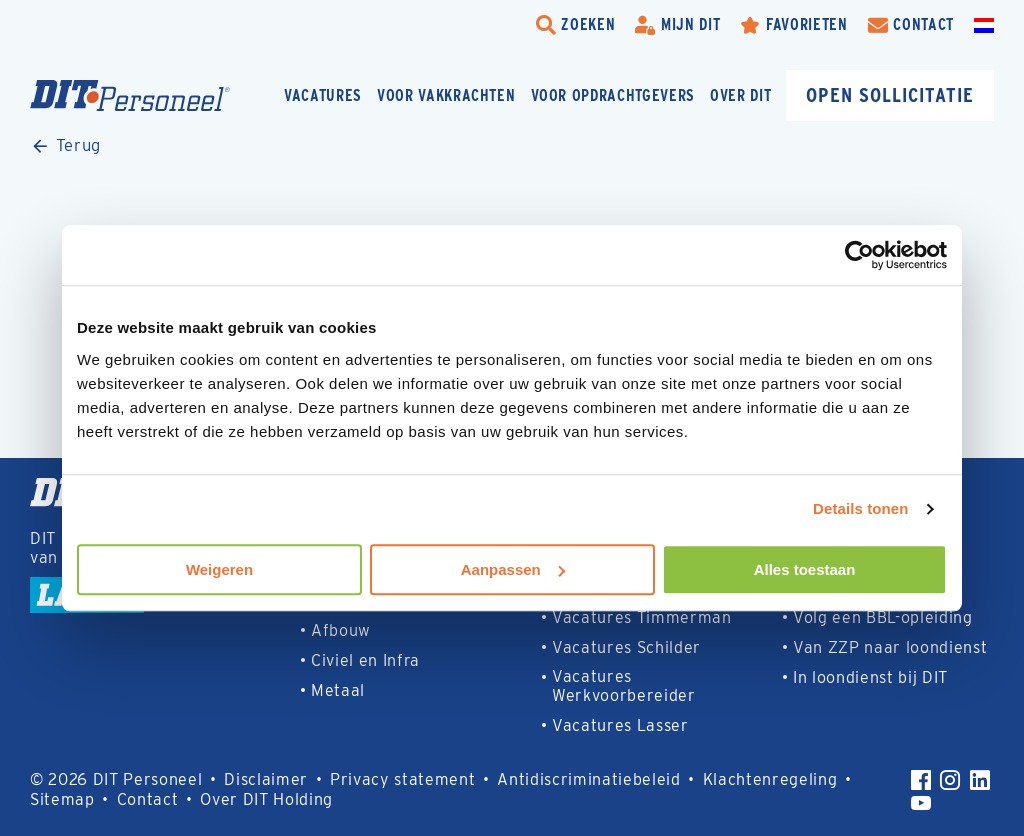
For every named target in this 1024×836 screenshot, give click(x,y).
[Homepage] (130, 95)
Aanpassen (513, 569)
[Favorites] (793, 25)
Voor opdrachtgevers (613, 95)
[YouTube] (921, 803)
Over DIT (740, 95)
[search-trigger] (576, 25)
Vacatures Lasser (620, 725)
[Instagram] (950, 780)
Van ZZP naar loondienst (890, 647)
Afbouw (341, 630)
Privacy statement (402, 779)
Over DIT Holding (266, 799)
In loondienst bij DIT (870, 677)
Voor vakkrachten (446, 95)
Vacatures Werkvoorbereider (624, 686)
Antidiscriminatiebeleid (588, 779)
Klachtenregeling (770, 779)
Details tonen (860, 508)
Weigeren (219, 569)
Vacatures (323, 95)
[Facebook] (921, 780)
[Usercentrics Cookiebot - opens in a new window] (859, 255)
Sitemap (62, 799)
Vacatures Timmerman (642, 617)
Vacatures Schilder (626, 647)
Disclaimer (266, 779)
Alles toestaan (805, 569)
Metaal (338, 690)
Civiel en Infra (365, 660)
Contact (148, 799)
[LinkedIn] (980, 780)
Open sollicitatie (890, 94)
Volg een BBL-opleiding (883, 617)
